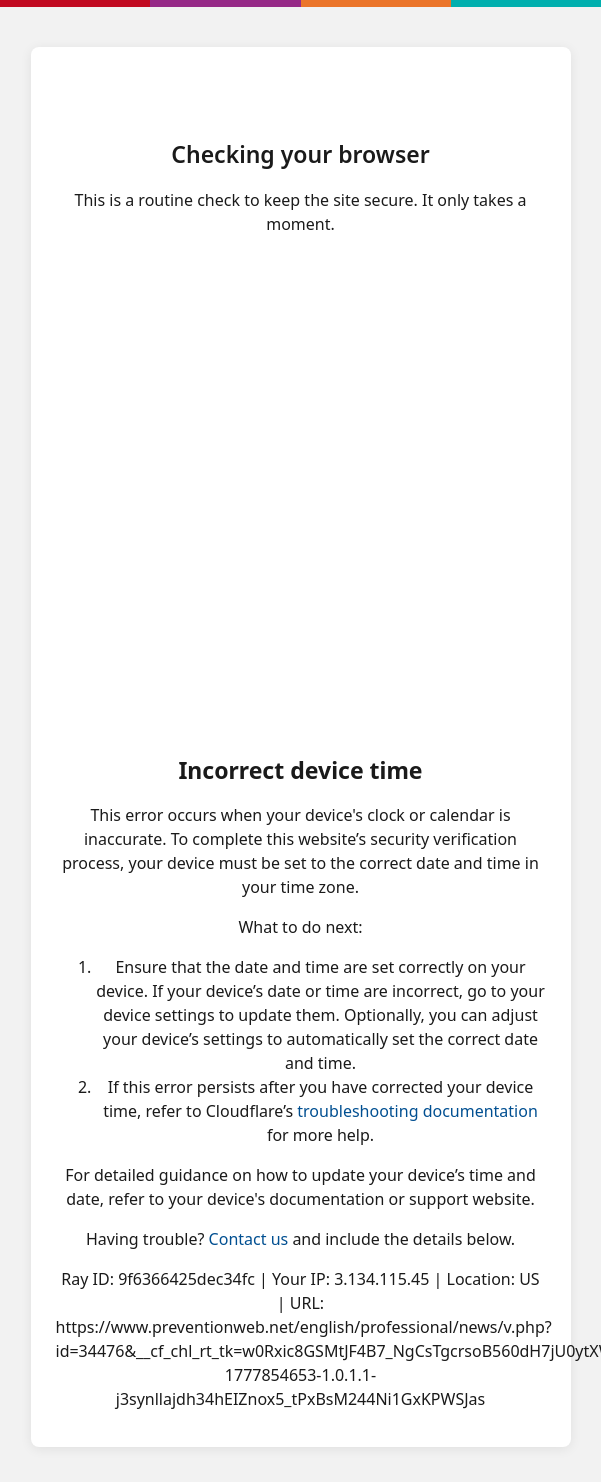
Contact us (249, 1239)
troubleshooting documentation (417, 1111)
